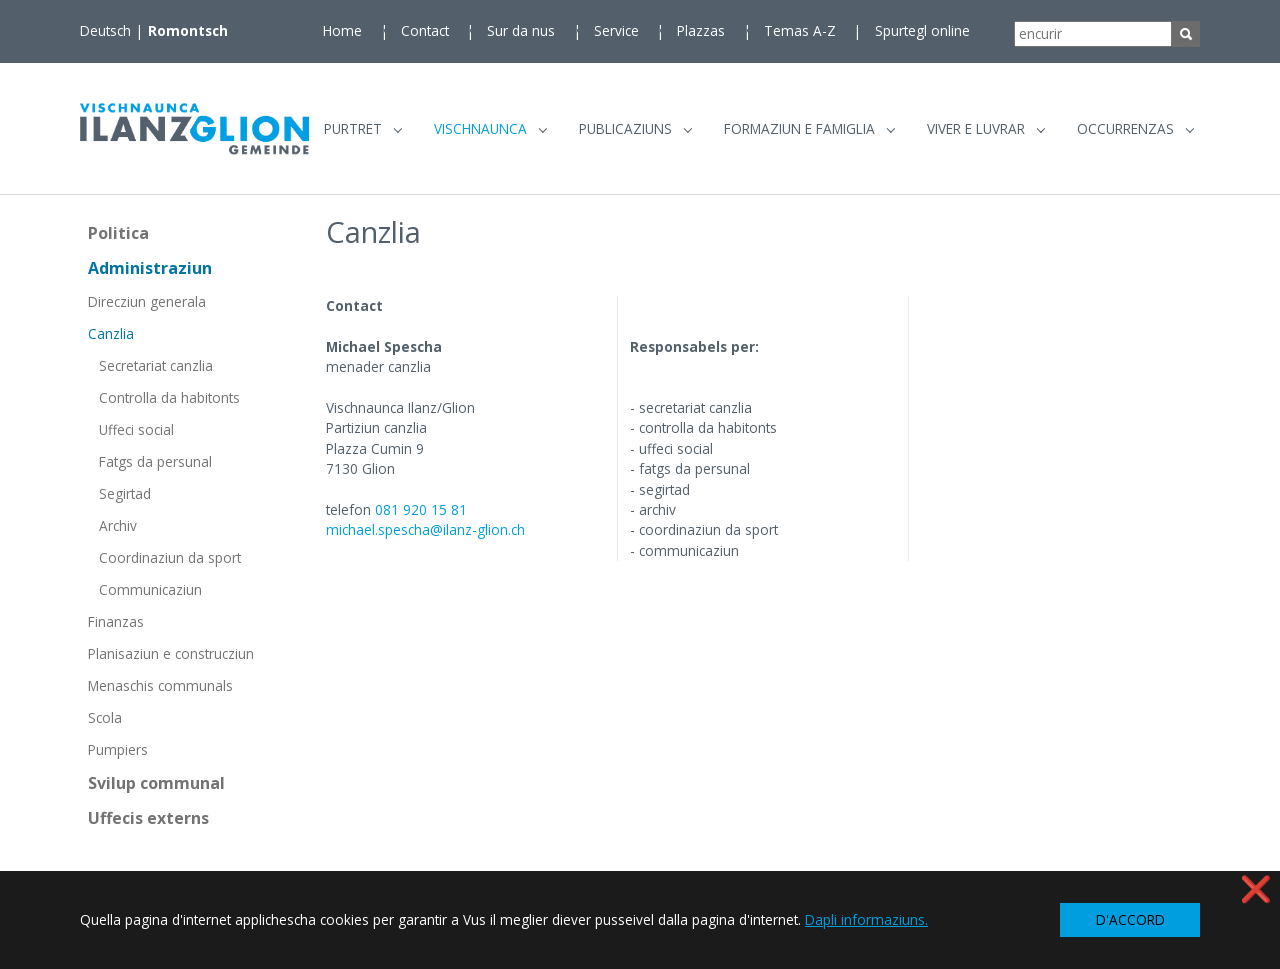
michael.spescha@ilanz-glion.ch (425, 539)
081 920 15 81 (421, 518)
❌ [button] (1256, 888)
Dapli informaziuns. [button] (866, 919)
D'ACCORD (1130, 919)
